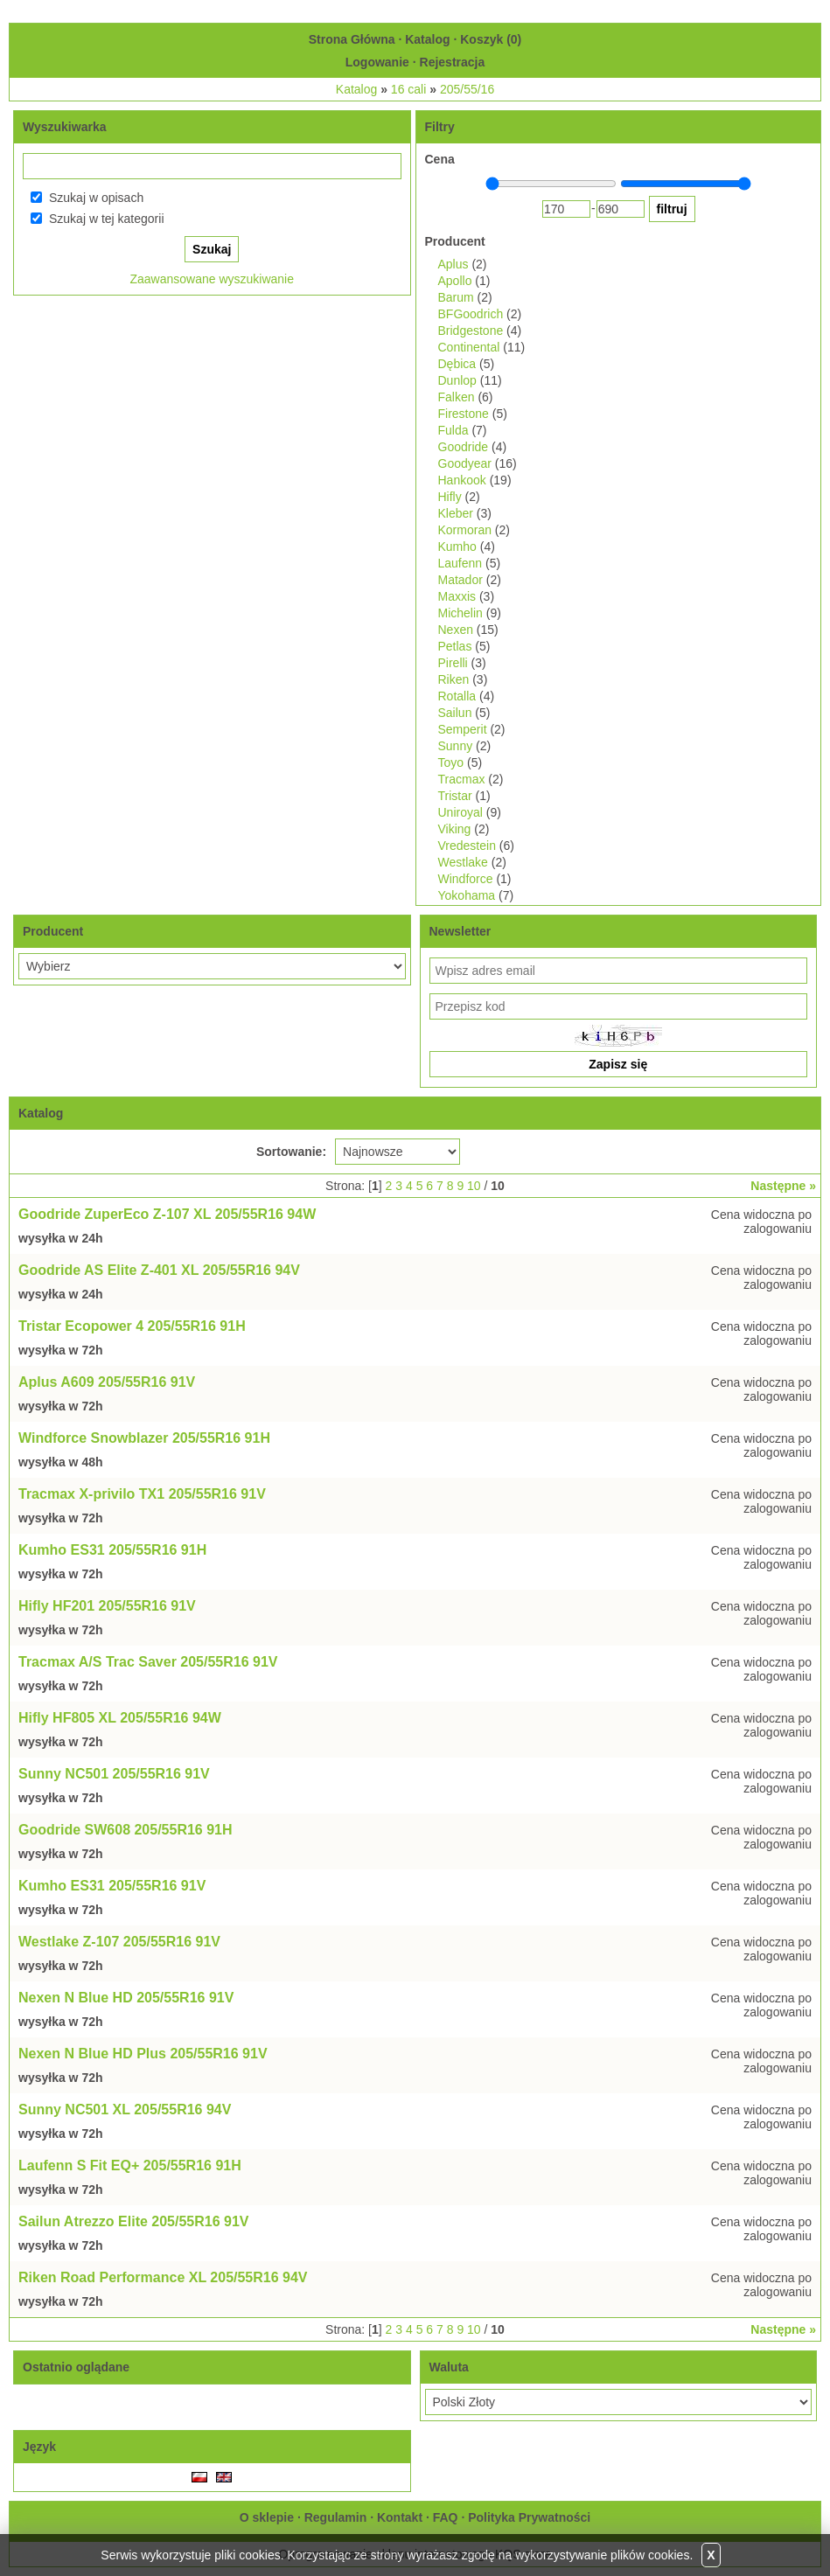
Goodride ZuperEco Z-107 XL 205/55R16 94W (167, 1214)
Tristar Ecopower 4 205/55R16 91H (132, 1326)
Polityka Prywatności (529, 2517)
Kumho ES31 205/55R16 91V (112, 1885)
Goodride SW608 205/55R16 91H (125, 1829)
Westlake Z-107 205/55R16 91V (119, 1941)
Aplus (453, 264)
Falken (456, 397)
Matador (460, 580)
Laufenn (460, 563)
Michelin (460, 613)
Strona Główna (352, 39)
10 (474, 1186)
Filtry (440, 127)
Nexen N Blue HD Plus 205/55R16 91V (143, 2053)
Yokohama (467, 895)
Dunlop (457, 380)
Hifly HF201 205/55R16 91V (107, 1605)
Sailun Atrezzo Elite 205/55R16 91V (133, 2221)
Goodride (463, 447)
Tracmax (461, 779)
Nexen (455, 630)
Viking (454, 829)
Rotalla (457, 696)
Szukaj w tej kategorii (106, 219)
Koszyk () (490, 39)
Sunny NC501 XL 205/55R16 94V (124, 2109)
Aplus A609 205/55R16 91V (106, 1382)
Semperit (462, 729)
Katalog (427, 39)
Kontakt (399, 2517)
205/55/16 (467, 89)
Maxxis (457, 596)
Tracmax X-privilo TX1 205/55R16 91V (142, 1493)
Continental (469, 347)
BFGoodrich (471, 314)
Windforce (465, 879)
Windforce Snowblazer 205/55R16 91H (144, 1438)
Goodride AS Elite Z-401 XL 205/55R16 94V (159, 1270)
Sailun (455, 713)
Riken (454, 679)
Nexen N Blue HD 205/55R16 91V (126, 1997)
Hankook (462, 480)
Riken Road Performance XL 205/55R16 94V (163, 2277)
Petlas (455, 646)
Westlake (463, 862)
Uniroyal (460, 812)
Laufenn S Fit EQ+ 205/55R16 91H (129, 2165)
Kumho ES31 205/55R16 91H (112, 1549)
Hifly (450, 497)
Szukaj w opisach (96, 198)
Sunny (455, 746)
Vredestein (467, 846)
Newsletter (460, 931)
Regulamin (335, 2517)
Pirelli (453, 663)
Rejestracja (452, 62)
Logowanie (377, 62)
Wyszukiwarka (64, 127)
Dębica (457, 364)
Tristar (455, 796)
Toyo (451, 762)
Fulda (453, 430)
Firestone (463, 414)
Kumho (457, 546)
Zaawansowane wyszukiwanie (211, 279)
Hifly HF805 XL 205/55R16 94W (119, 1717)
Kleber (455, 513)
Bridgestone (471, 331)
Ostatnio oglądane (76, 2367)
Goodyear (465, 463)
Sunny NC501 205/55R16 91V (114, 1773)
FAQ (445, 2517)
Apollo (455, 281)
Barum (456, 297)
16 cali (408, 89)
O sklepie (267, 2517)
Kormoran (465, 530)
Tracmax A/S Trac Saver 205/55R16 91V (148, 1661)
